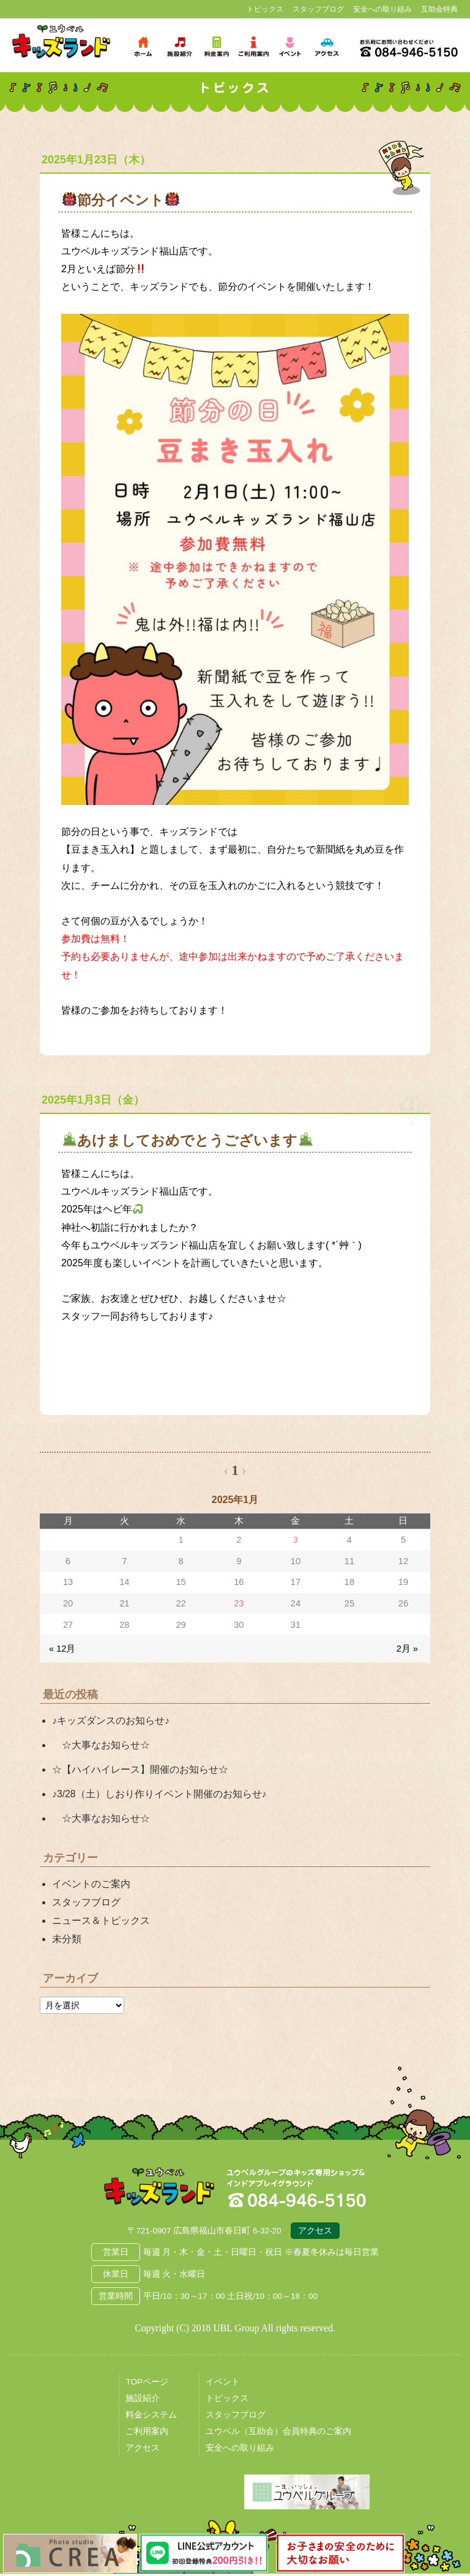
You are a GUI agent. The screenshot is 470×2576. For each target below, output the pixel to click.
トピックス (265, 9)
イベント (223, 2384)
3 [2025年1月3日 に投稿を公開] (295, 1540)
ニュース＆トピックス (101, 1920)
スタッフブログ (318, 9)
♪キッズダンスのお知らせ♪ (111, 1720)
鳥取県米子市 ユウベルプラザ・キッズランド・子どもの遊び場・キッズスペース (61, 41)
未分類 (66, 1939)
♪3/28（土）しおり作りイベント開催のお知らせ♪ (159, 1794)
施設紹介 (142, 2400)
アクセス (315, 2233)
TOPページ (146, 2384)
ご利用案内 (146, 2433)
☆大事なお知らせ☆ (101, 1745)
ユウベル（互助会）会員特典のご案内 (278, 2433)
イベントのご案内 (91, 1884)
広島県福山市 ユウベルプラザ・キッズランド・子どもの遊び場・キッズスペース (159, 2189)
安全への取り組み (382, 9)
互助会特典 (439, 9)
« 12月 (62, 1649)
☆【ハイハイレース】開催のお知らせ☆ (140, 1769)
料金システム (151, 2417)
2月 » (407, 1649)
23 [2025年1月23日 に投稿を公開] (239, 1603)
